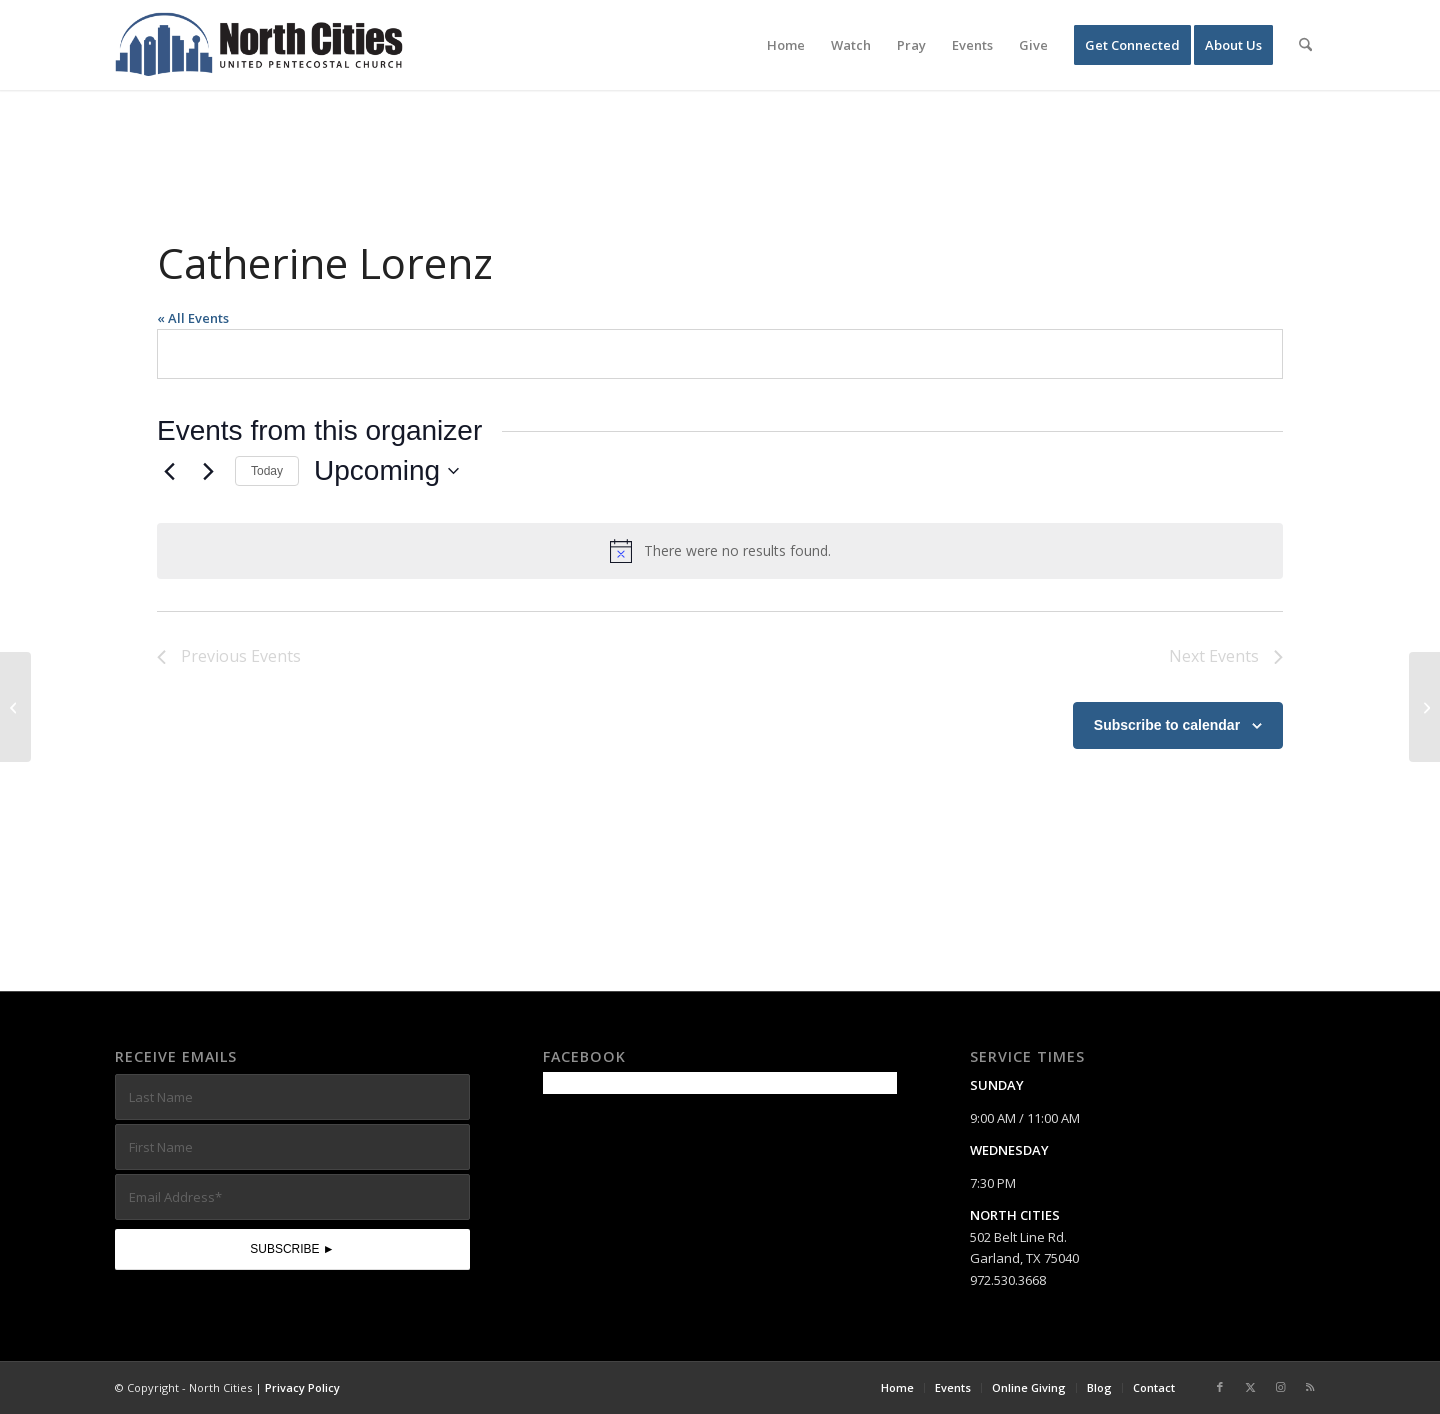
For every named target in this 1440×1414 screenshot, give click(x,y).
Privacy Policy (302, 1387)
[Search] (1305, 45)
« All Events (193, 318)
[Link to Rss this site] (1310, 1387)
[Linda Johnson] (1424, 707)
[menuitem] (786, 45)
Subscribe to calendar (1167, 725)
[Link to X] (1250, 1387)
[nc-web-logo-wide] (259, 45)
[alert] (720, 551)
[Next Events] (208, 471)
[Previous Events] (169, 471)
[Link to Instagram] (1280, 1387)
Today (267, 471)
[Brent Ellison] (15, 707)
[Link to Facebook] (1220, 1387)
